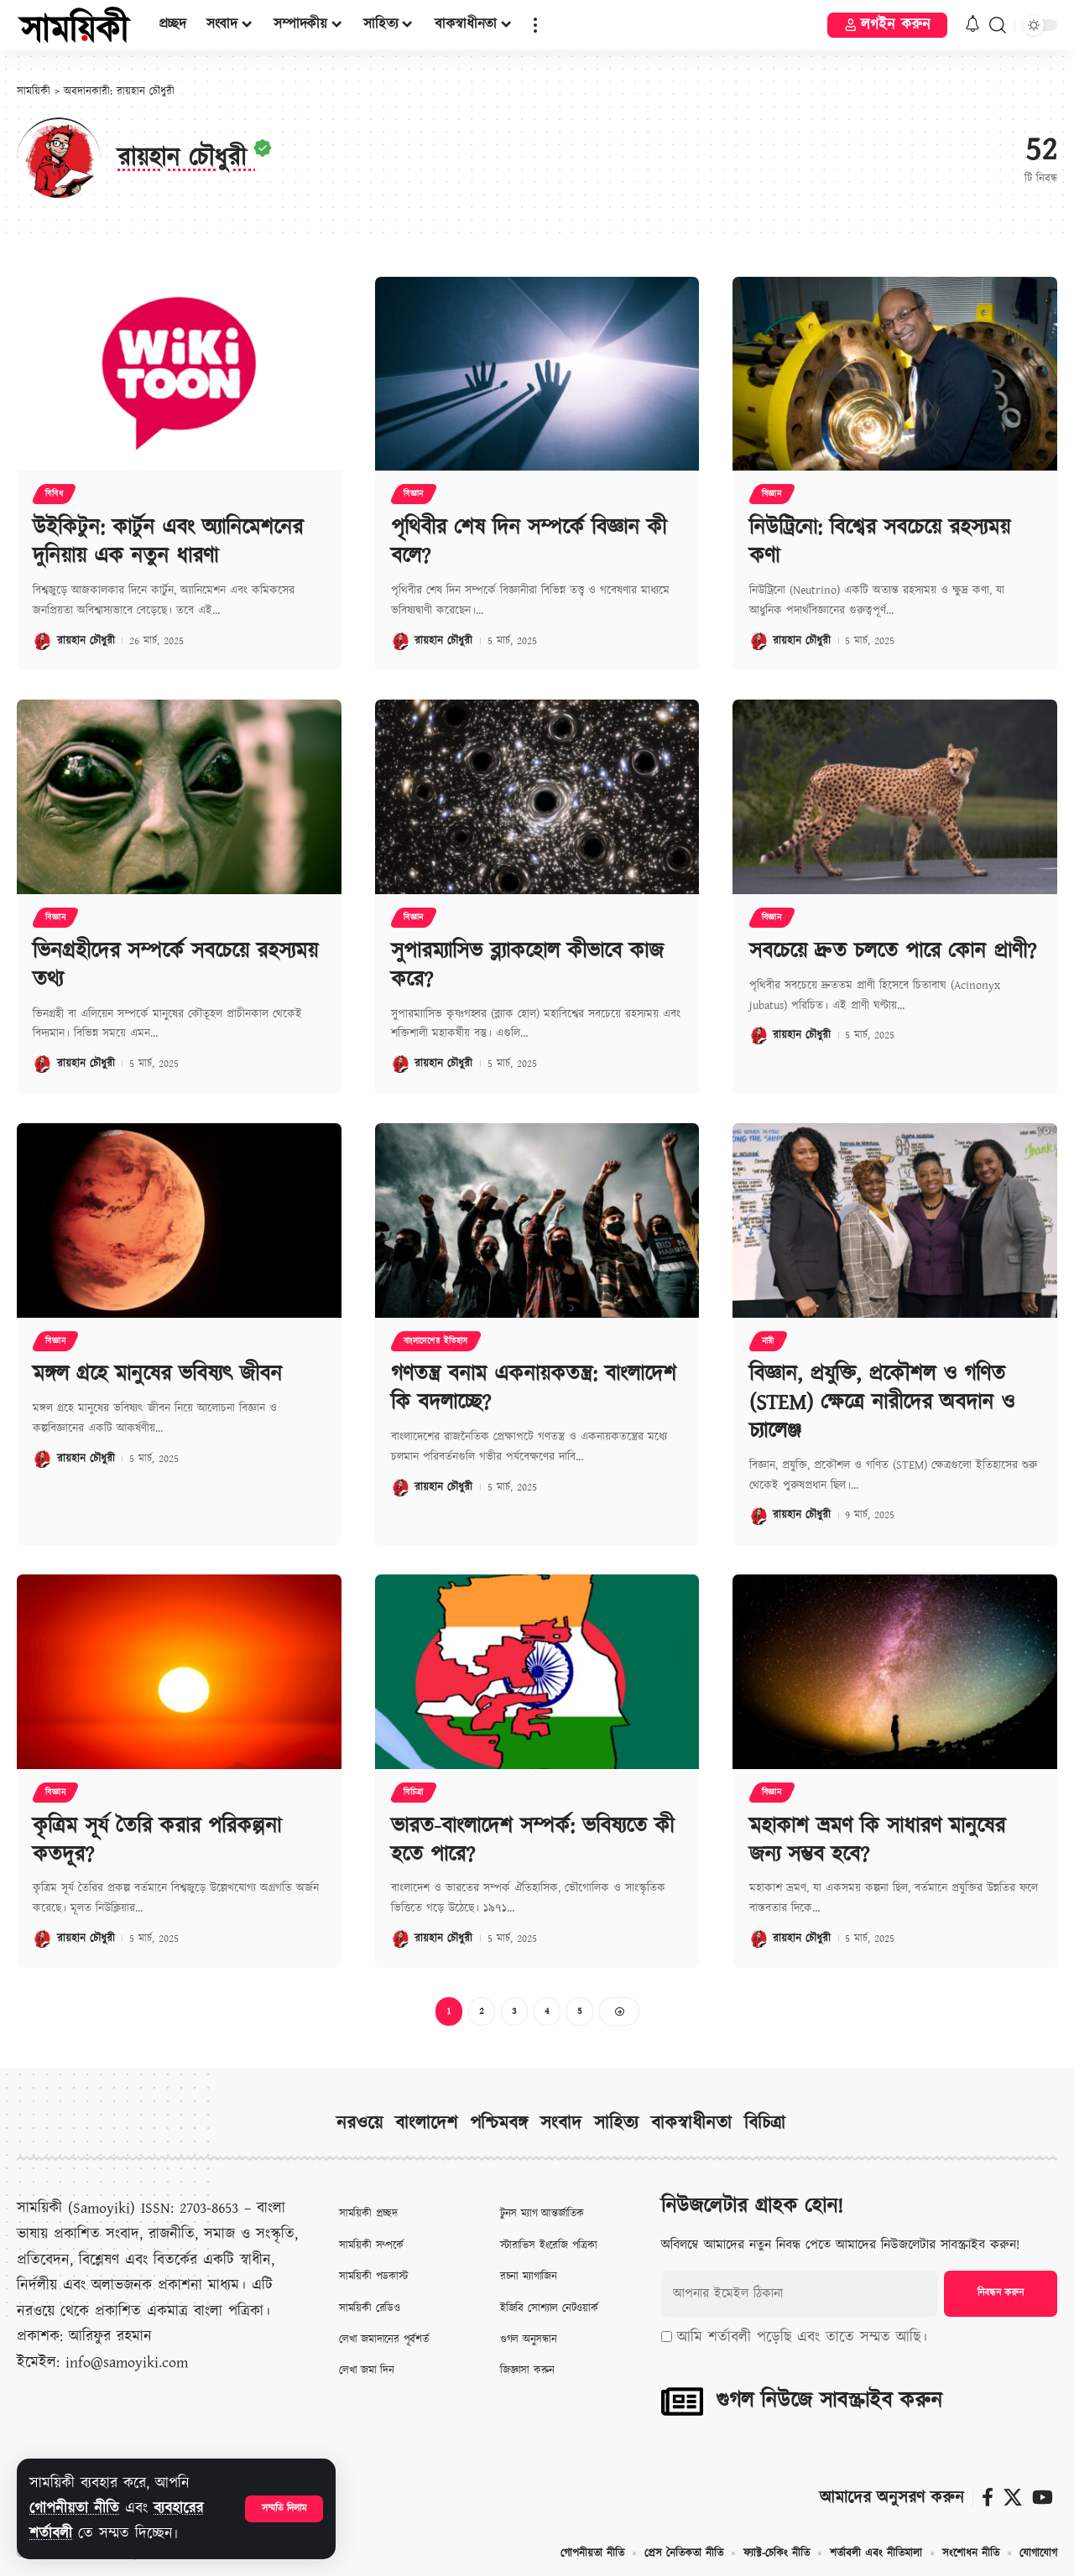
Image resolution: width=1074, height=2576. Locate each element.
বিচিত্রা (414, 1792)
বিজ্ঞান (414, 494)
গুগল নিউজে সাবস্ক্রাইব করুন (829, 2401)
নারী (768, 1341)
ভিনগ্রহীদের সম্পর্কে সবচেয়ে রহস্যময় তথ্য (175, 965)
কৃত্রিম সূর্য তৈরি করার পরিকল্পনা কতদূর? (157, 1840)
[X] (1012, 2497)
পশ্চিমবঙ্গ (499, 2124)
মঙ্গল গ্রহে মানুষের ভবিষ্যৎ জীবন (157, 1375)
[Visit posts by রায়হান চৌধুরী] (42, 641)
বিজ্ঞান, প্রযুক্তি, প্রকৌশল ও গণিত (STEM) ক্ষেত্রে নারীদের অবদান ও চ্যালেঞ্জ (881, 1403)
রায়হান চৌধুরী (86, 640)
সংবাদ (560, 2124)
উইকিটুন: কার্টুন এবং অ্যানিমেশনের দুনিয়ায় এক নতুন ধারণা (168, 542)
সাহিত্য (616, 2124)
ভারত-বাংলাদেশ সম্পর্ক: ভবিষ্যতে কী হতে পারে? (532, 1840)
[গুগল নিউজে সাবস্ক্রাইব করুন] (682, 2401)
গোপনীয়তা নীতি (74, 2508)
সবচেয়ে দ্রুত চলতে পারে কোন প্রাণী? (892, 951)
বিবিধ (54, 494)
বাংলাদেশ (426, 2124)
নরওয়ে (359, 2124)
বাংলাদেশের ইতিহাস (436, 1341)
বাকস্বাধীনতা (691, 2124)
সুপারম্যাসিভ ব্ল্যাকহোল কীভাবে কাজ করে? (527, 965)
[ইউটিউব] (1042, 2497)
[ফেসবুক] (988, 2497)
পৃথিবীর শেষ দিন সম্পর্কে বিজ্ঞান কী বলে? (528, 542)
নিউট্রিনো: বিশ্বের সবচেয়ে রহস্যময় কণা (879, 542)
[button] (284, 2508)
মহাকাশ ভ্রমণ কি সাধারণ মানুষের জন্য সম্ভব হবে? (877, 1840)
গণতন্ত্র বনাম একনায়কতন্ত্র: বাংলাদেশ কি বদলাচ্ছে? (533, 1389)
